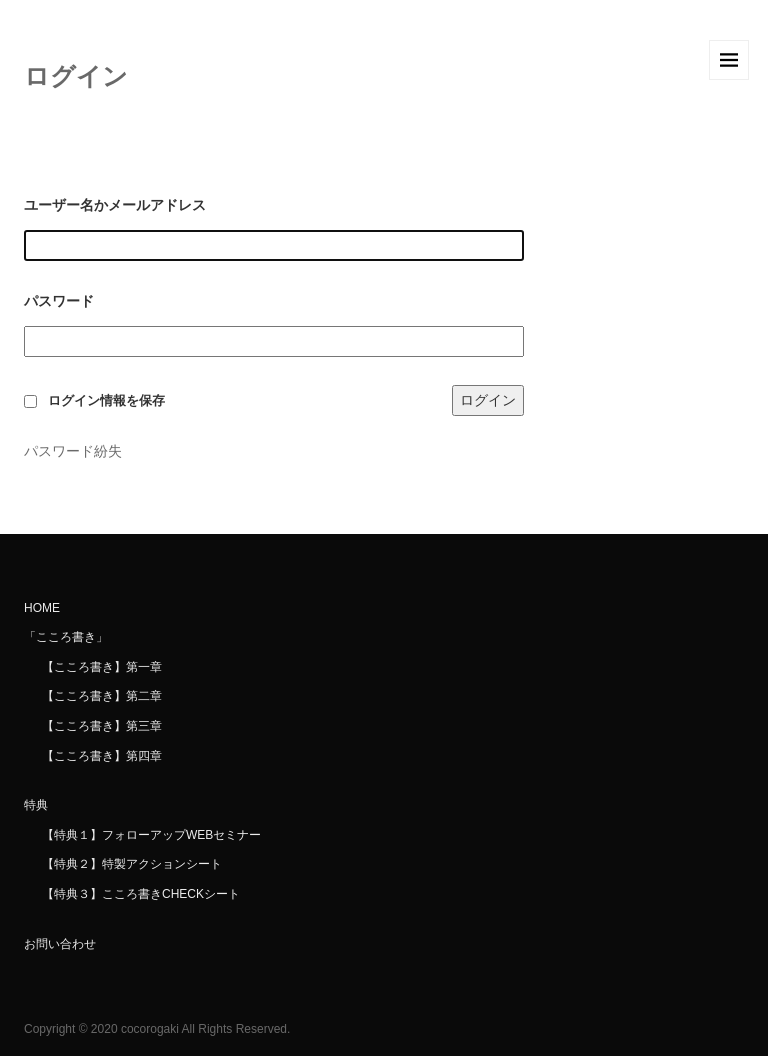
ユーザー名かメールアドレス (115, 205)
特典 (36, 805)
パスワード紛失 (73, 451)
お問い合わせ (60, 944)
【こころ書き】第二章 (102, 696)
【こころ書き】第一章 (102, 667)
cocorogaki (150, 1029)
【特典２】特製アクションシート (132, 864)
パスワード (59, 301)
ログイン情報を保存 (106, 401)
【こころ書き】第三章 (102, 726)
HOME (42, 608)
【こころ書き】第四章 (102, 756)
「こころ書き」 (66, 637)
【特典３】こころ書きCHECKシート (141, 894)
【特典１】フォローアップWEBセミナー (151, 835)
